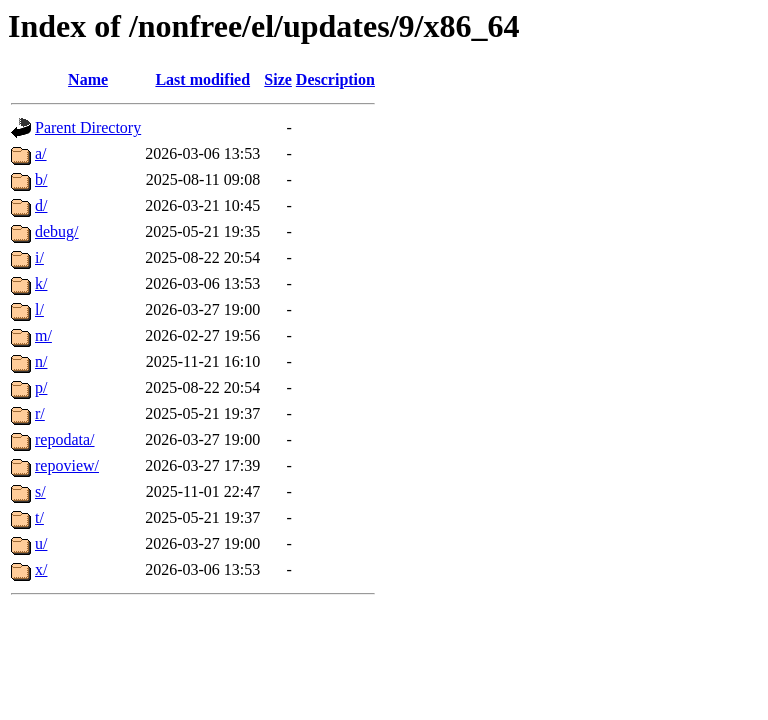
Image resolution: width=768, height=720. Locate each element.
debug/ (57, 231)
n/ (41, 361)
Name (88, 79)
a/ (41, 153)
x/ (41, 569)
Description (335, 79)
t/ (39, 517)
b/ (41, 179)
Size (278, 79)
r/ (40, 413)
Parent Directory (88, 127)
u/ (41, 543)
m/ (43, 335)
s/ (40, 491)
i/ (39, 257)
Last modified (202, 79)
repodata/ (65, 439)
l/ (39, 309)
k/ (41, 283)
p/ (41, 387)
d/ (41, 205)
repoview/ (67, 465)
